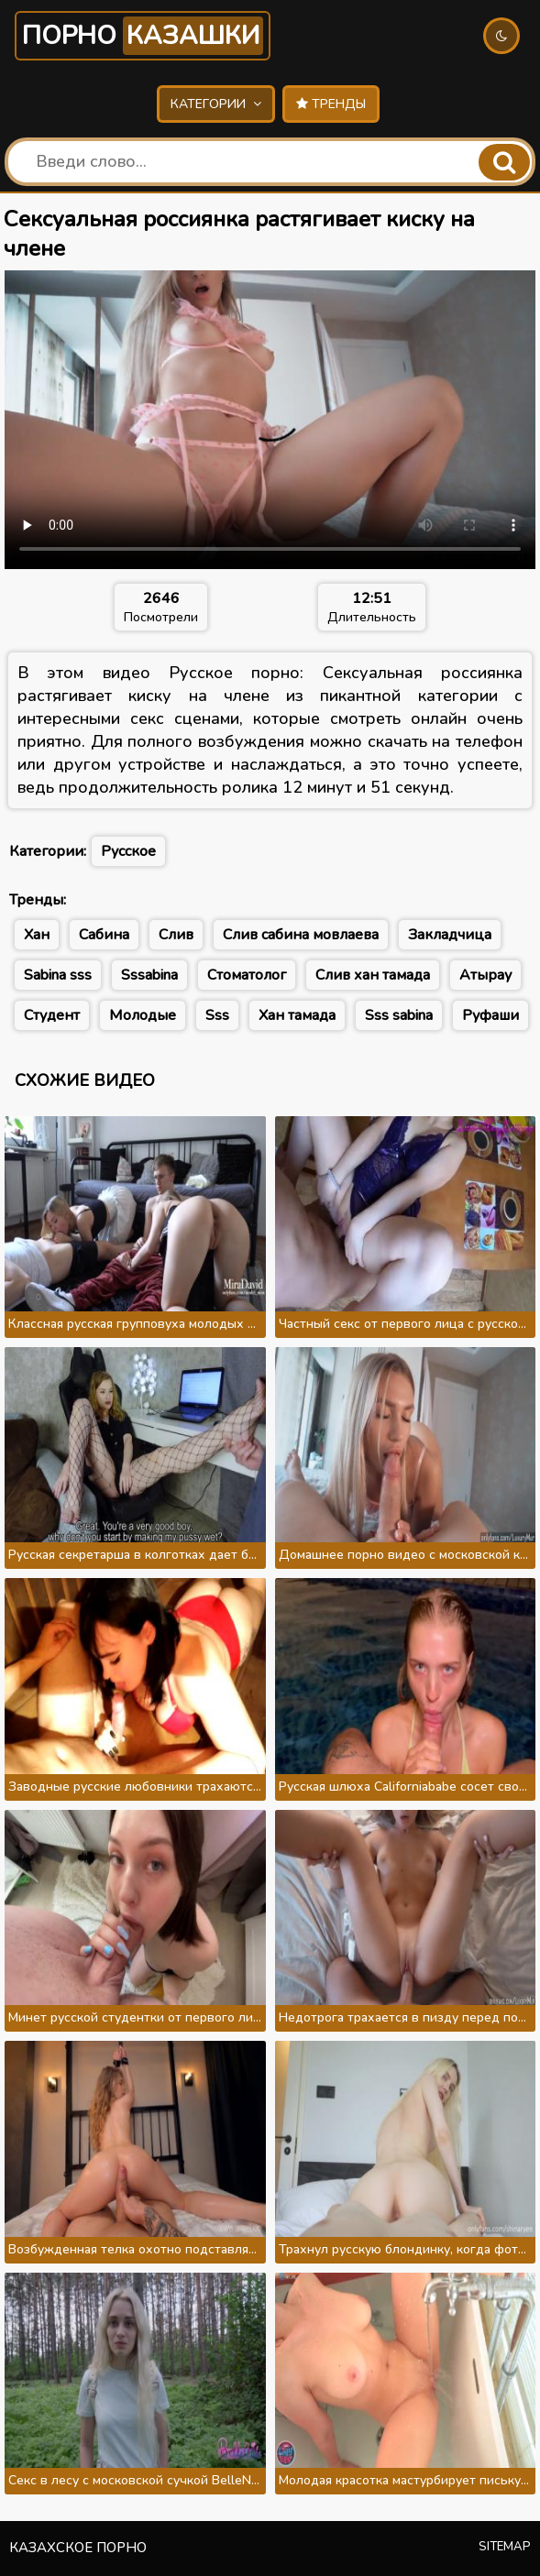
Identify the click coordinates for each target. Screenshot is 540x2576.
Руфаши (490, 1015)
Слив (176, 935)
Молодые (142, 1015)
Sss (217, 1015)
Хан (37, 935)
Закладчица (449, 935)
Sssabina (149, 975)
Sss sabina (399, 1015)
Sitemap (505, 2546)
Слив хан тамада (372, 975)
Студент (52, 1015)
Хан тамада (297, 1015)
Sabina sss (58, 975)
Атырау (485, 975)
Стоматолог (246, 975)
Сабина (104, 935)
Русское (128, 851)
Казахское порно (78, 2547)
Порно (142, 35)
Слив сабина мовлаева (301, 935)
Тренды (331, 104)
